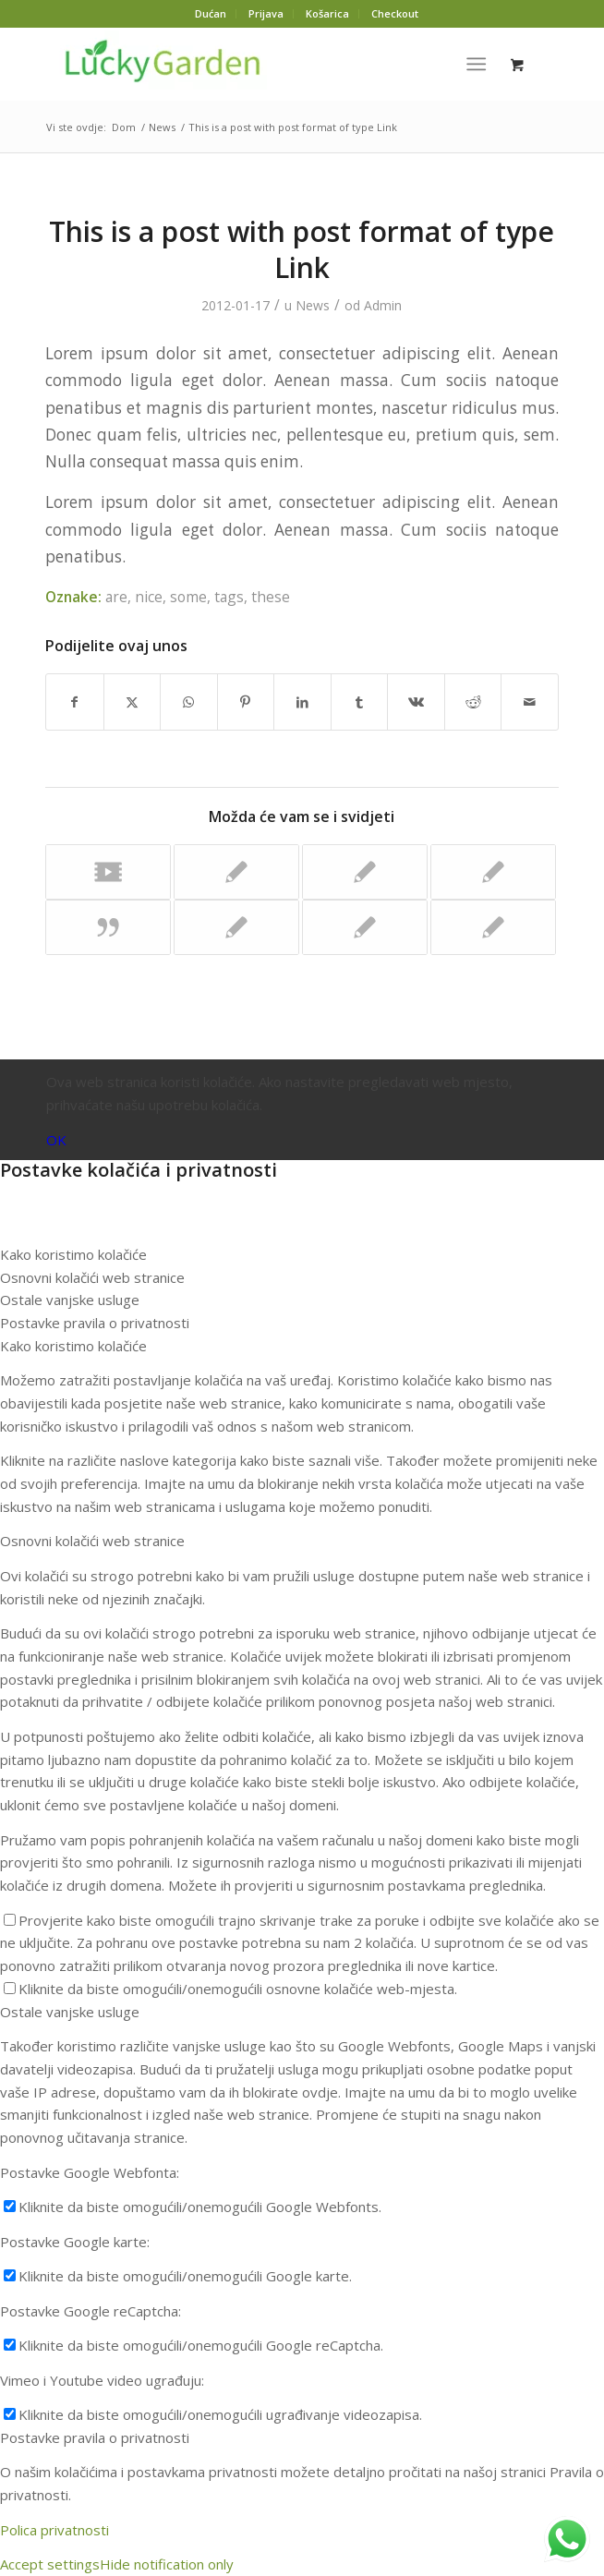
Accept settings (50, 2564)
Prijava (266, 13)
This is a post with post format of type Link (301, 249)
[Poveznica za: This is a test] (236, 872)
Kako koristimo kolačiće (73, 1345)
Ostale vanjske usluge (69, 2011)
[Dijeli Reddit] (473, 702)
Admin (383, 305)
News (313, 305)
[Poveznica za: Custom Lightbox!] (365, 872)
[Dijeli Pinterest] (246, 702)
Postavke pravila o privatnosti (94, 2437)
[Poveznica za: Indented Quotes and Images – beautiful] (493, 927)
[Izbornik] (477, 64)
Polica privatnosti (54, 2530)
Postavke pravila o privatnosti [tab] (94, 1322)
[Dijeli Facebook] (74, 702)
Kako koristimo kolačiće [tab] (73, 1254)
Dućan (210, 13)
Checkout (394, 13)
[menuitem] (211, 13)
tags (229, 597)
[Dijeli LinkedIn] (302, 702)
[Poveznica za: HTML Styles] (236, 927)
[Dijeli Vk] (416, 702)
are (116, 597)
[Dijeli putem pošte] (529, 702)
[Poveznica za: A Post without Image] (493, 872)
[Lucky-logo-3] (250, 64)
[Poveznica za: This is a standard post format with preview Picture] (365, 927)
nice (149, 597)
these (270, 597)
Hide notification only (167, 2564)
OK (56, 1140)
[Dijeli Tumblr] (360, 702)
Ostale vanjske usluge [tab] (69, 1299)
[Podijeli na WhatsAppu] (189, 702)
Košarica (327, 13)
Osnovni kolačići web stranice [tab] (92, 1277)
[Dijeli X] (132, 702)
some (188, 597)
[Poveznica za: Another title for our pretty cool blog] (108, 872)
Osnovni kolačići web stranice (92, 1540)
